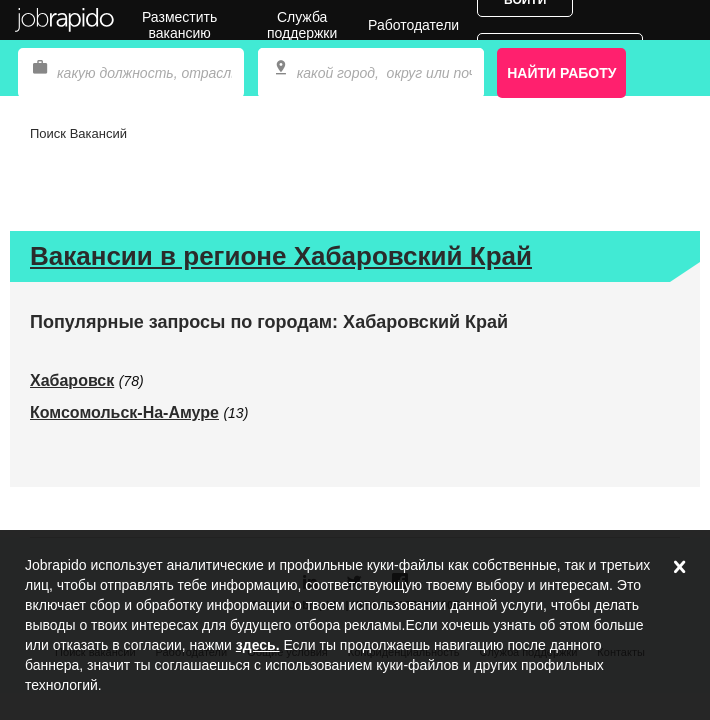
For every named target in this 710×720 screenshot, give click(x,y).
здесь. (258, 645)
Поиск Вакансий (78, 133)
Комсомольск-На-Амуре (124, 412)
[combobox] (371, 73)
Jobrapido (65, 20)
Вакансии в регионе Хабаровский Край (281, 256)
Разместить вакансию (179, 25)
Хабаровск (72, 380)
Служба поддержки (302, 25)
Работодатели (413, 25)
